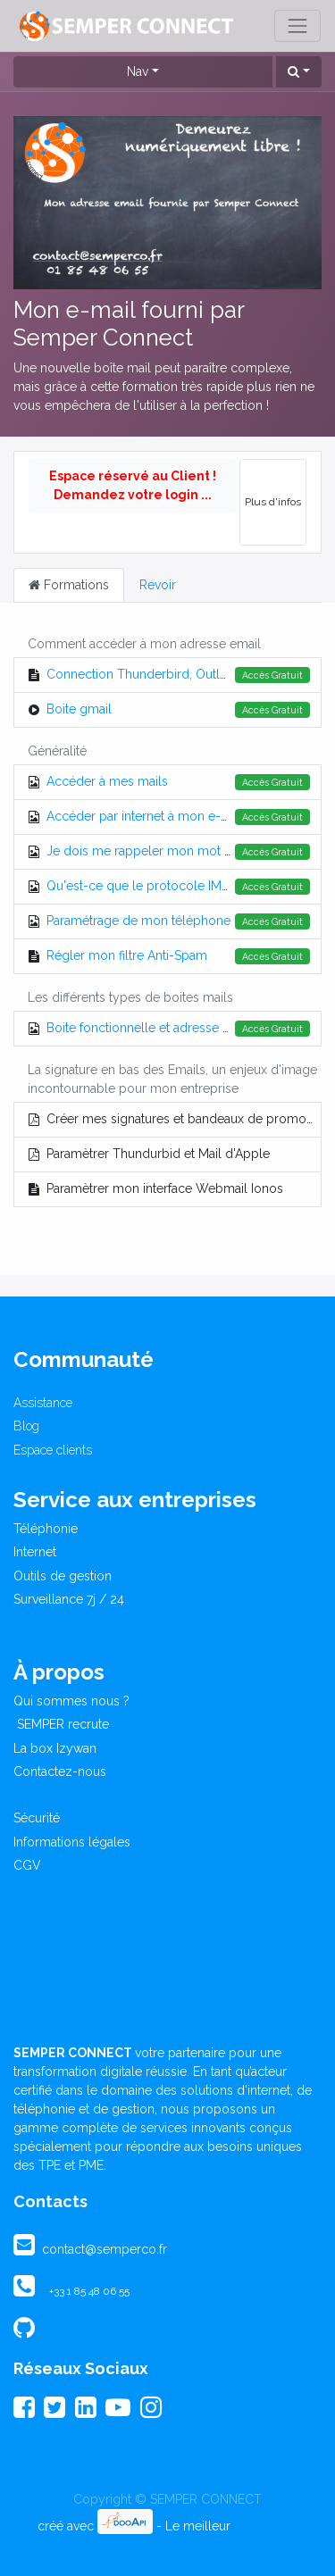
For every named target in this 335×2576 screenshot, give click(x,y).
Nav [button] (137, 71)
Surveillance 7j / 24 (68, 1599)
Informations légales (71, 1842)
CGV (27, 1865)
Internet (34, 1552)
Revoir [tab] (157, 585)
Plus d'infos (273, 502)
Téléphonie (45, 1528)
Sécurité (36, 1818)
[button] (299, 72)
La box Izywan (54, 1748)
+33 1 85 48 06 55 (89, 2291)
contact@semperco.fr (102, 2249)
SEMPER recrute (61, 1724)
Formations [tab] (69, 585)
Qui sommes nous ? (71, 1701)
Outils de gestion (62, 1576)
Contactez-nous (59, 1771)
